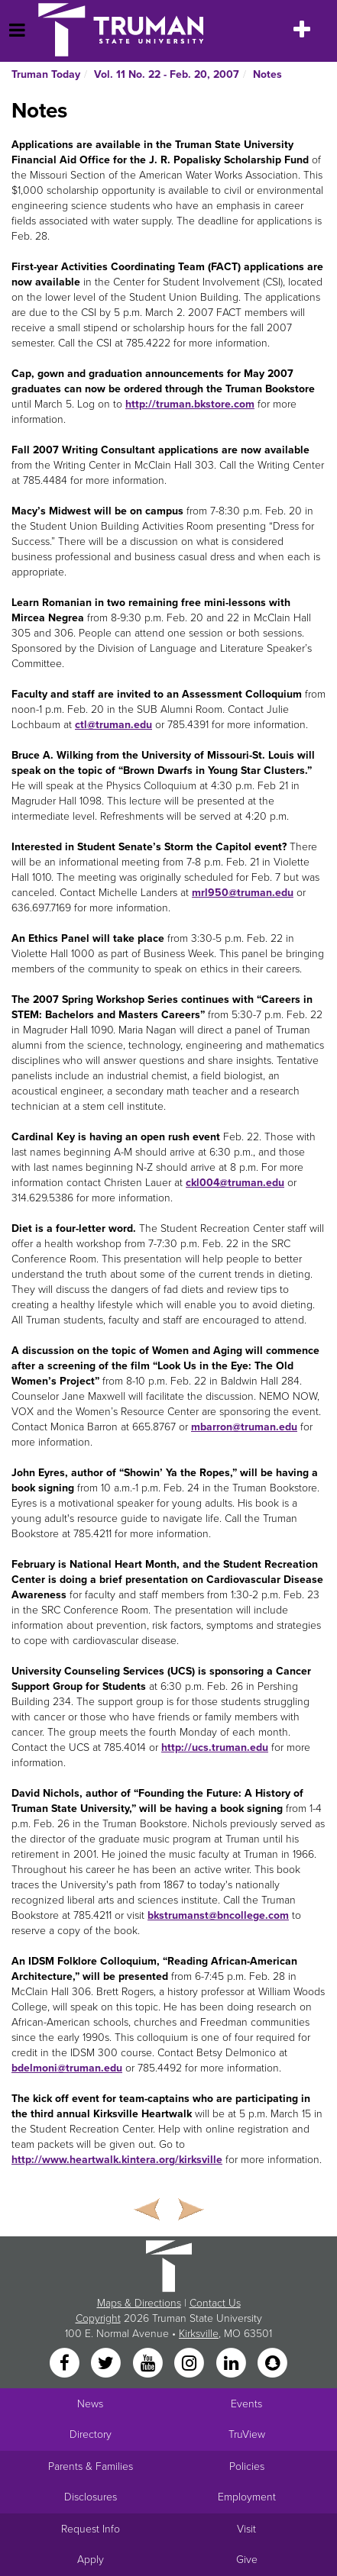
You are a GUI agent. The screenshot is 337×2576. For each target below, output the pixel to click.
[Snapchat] (272, 2364)
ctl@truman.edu (113, 724)
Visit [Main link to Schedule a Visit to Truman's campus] (246, 2529)
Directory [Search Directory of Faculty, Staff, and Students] (91, 2434)
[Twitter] (107, 2364)
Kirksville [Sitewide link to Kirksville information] (199, 2333)
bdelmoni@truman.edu (66, 2068)
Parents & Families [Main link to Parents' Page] (90, 2466)
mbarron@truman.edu (244, 1426)
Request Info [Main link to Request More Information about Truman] (90, 2529)
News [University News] (90, 2403)
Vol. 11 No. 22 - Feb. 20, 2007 (166, 74)
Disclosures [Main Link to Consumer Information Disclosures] (90, 2497)
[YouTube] (149, 2364)
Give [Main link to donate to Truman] (247, 2559)
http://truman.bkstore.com (189, 404)
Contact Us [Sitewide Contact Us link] (215, 2303)
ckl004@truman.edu (235, 1182)
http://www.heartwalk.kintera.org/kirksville (116, 2159)
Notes (267, 74)
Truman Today (45, 74)
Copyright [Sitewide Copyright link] (98, 2318)
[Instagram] (191, 2364)
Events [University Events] (246, 2403)
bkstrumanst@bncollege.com (218, 1915)
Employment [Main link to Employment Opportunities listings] (247, 2497)
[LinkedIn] (232, 2364)
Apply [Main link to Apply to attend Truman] (90, 2559)
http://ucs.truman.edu (214, 1747)
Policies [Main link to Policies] (246, 2466)
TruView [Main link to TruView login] (246, 2434)
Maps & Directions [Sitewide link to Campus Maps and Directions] (139, 2303)
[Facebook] (65, 2364)
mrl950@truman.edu (242, 892)
